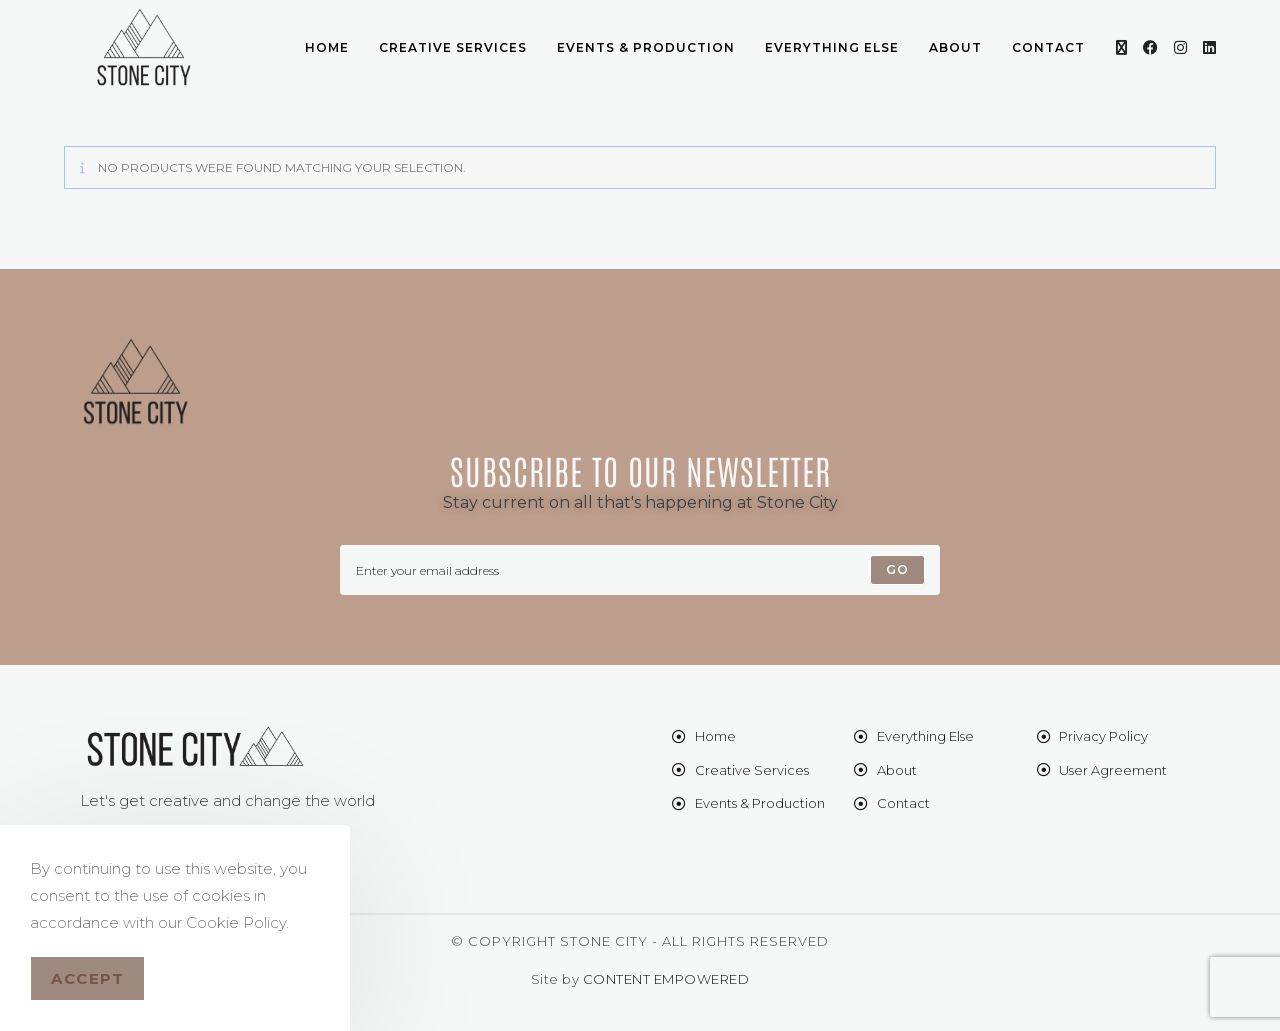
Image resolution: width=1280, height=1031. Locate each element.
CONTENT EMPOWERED (666, 979)
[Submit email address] (897, 570)
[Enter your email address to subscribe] (640, 570)
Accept (87, 978)
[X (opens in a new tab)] (1121, 47)
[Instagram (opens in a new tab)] (1180, 47)
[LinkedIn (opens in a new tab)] (1209, 47)
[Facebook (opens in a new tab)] (1150, 47)
